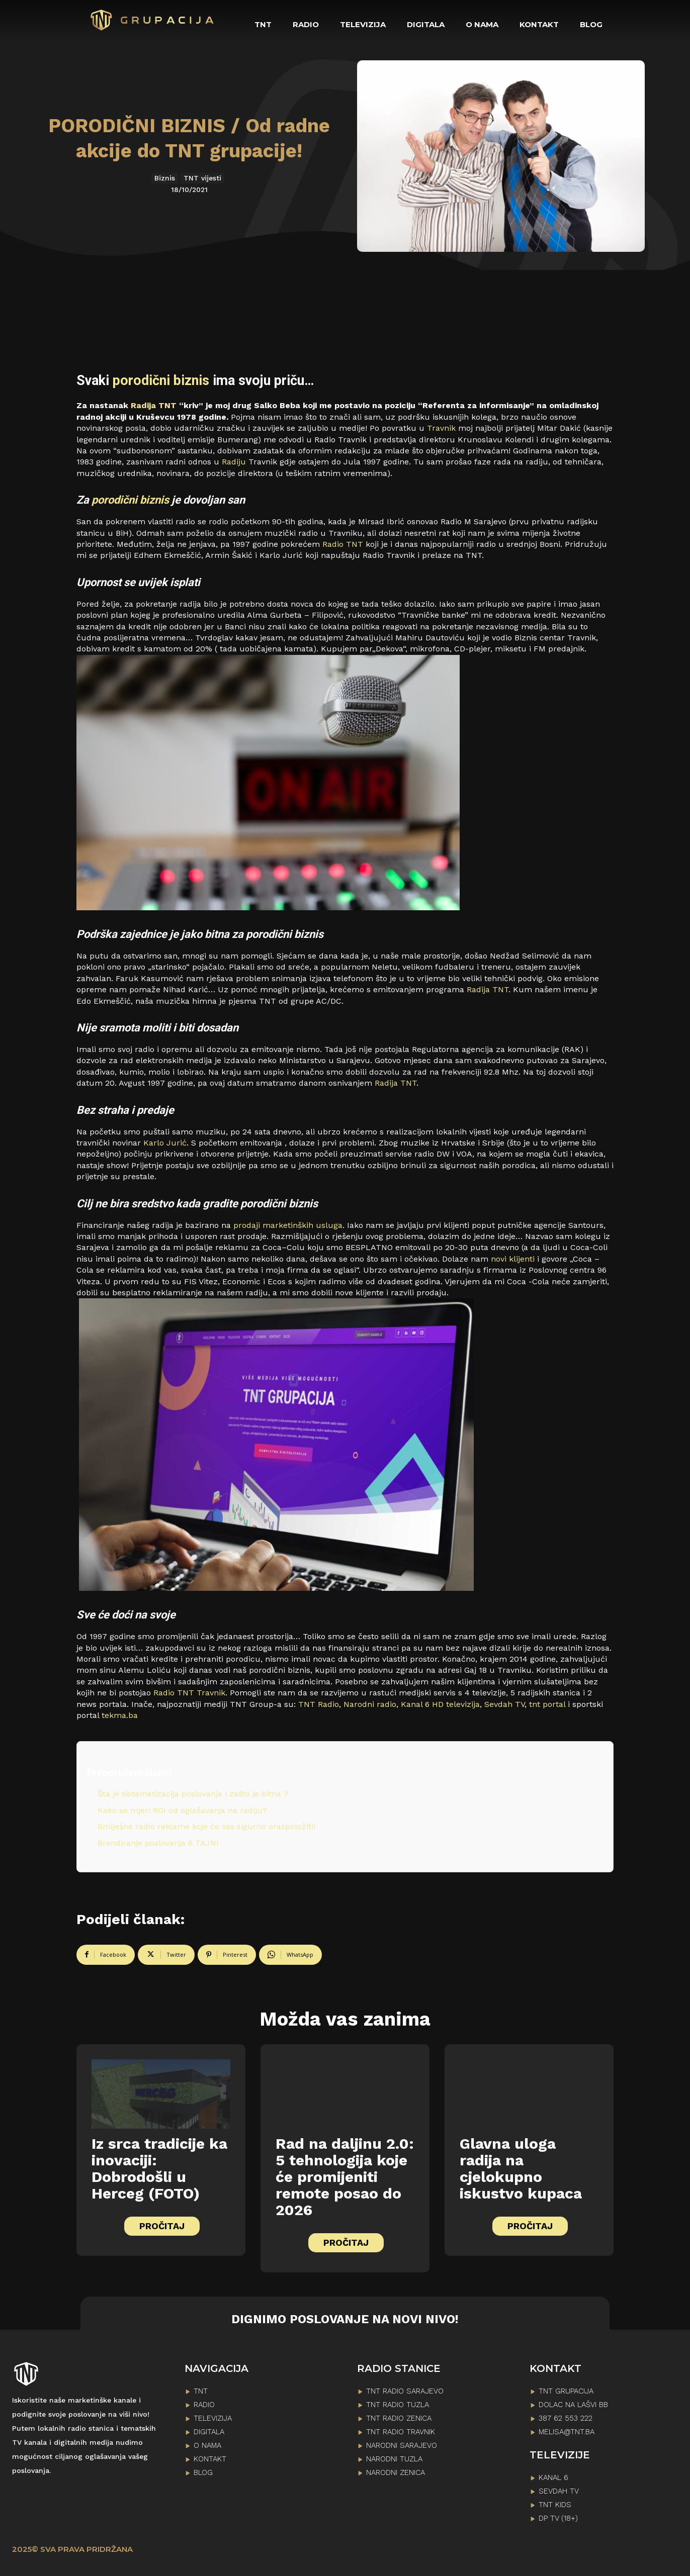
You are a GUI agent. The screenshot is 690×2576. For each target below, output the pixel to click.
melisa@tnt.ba (566, 2431)
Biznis (164, 178)
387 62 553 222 (565, 2418)
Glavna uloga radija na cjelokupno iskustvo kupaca (521, 2168)
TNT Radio (318, 1704)
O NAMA (207, 2445)
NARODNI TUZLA (394, 2458)
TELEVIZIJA (213, 2418)
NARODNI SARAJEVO (401, 2445)
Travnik (441, 428)
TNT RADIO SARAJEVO (405, 2391)
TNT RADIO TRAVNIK (400, 2431)
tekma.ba (120, 1715)
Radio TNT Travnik (188, 1692)
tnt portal (547, 1704)
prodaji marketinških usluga (286, 1225)
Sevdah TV (504, 1704)
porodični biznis (161, 380)
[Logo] (153, 20)
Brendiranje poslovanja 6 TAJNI (158, 1843)
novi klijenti (513, 1259)
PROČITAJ (162, 2226)
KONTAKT (210, 2458)
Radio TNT (342, 544)
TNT (201, 2391)
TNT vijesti (202, 178)
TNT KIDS (555, 2504)
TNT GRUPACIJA (566, 2391)
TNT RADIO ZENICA (399, 2418)
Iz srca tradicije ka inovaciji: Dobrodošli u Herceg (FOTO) (159, 2168)
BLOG (203, 2472)
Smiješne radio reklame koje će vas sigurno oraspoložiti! (206, 1826)
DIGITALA (209, 2431)
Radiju (234, 461)
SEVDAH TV (559, 2491)
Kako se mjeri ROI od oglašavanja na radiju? (182, 1810)
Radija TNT (154, 405)
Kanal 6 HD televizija (440, 1704)
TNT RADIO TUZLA (397, 2404)
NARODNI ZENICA (395, 2472)
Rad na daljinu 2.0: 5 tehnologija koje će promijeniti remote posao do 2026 (345, 2177)
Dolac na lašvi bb (573, 2404)
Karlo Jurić (165, 1143)
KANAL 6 (553, 2477)
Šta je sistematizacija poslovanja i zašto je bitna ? (193, 1793)
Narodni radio (369, 1704)
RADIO (204, 2404)
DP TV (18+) (558, 2518)
